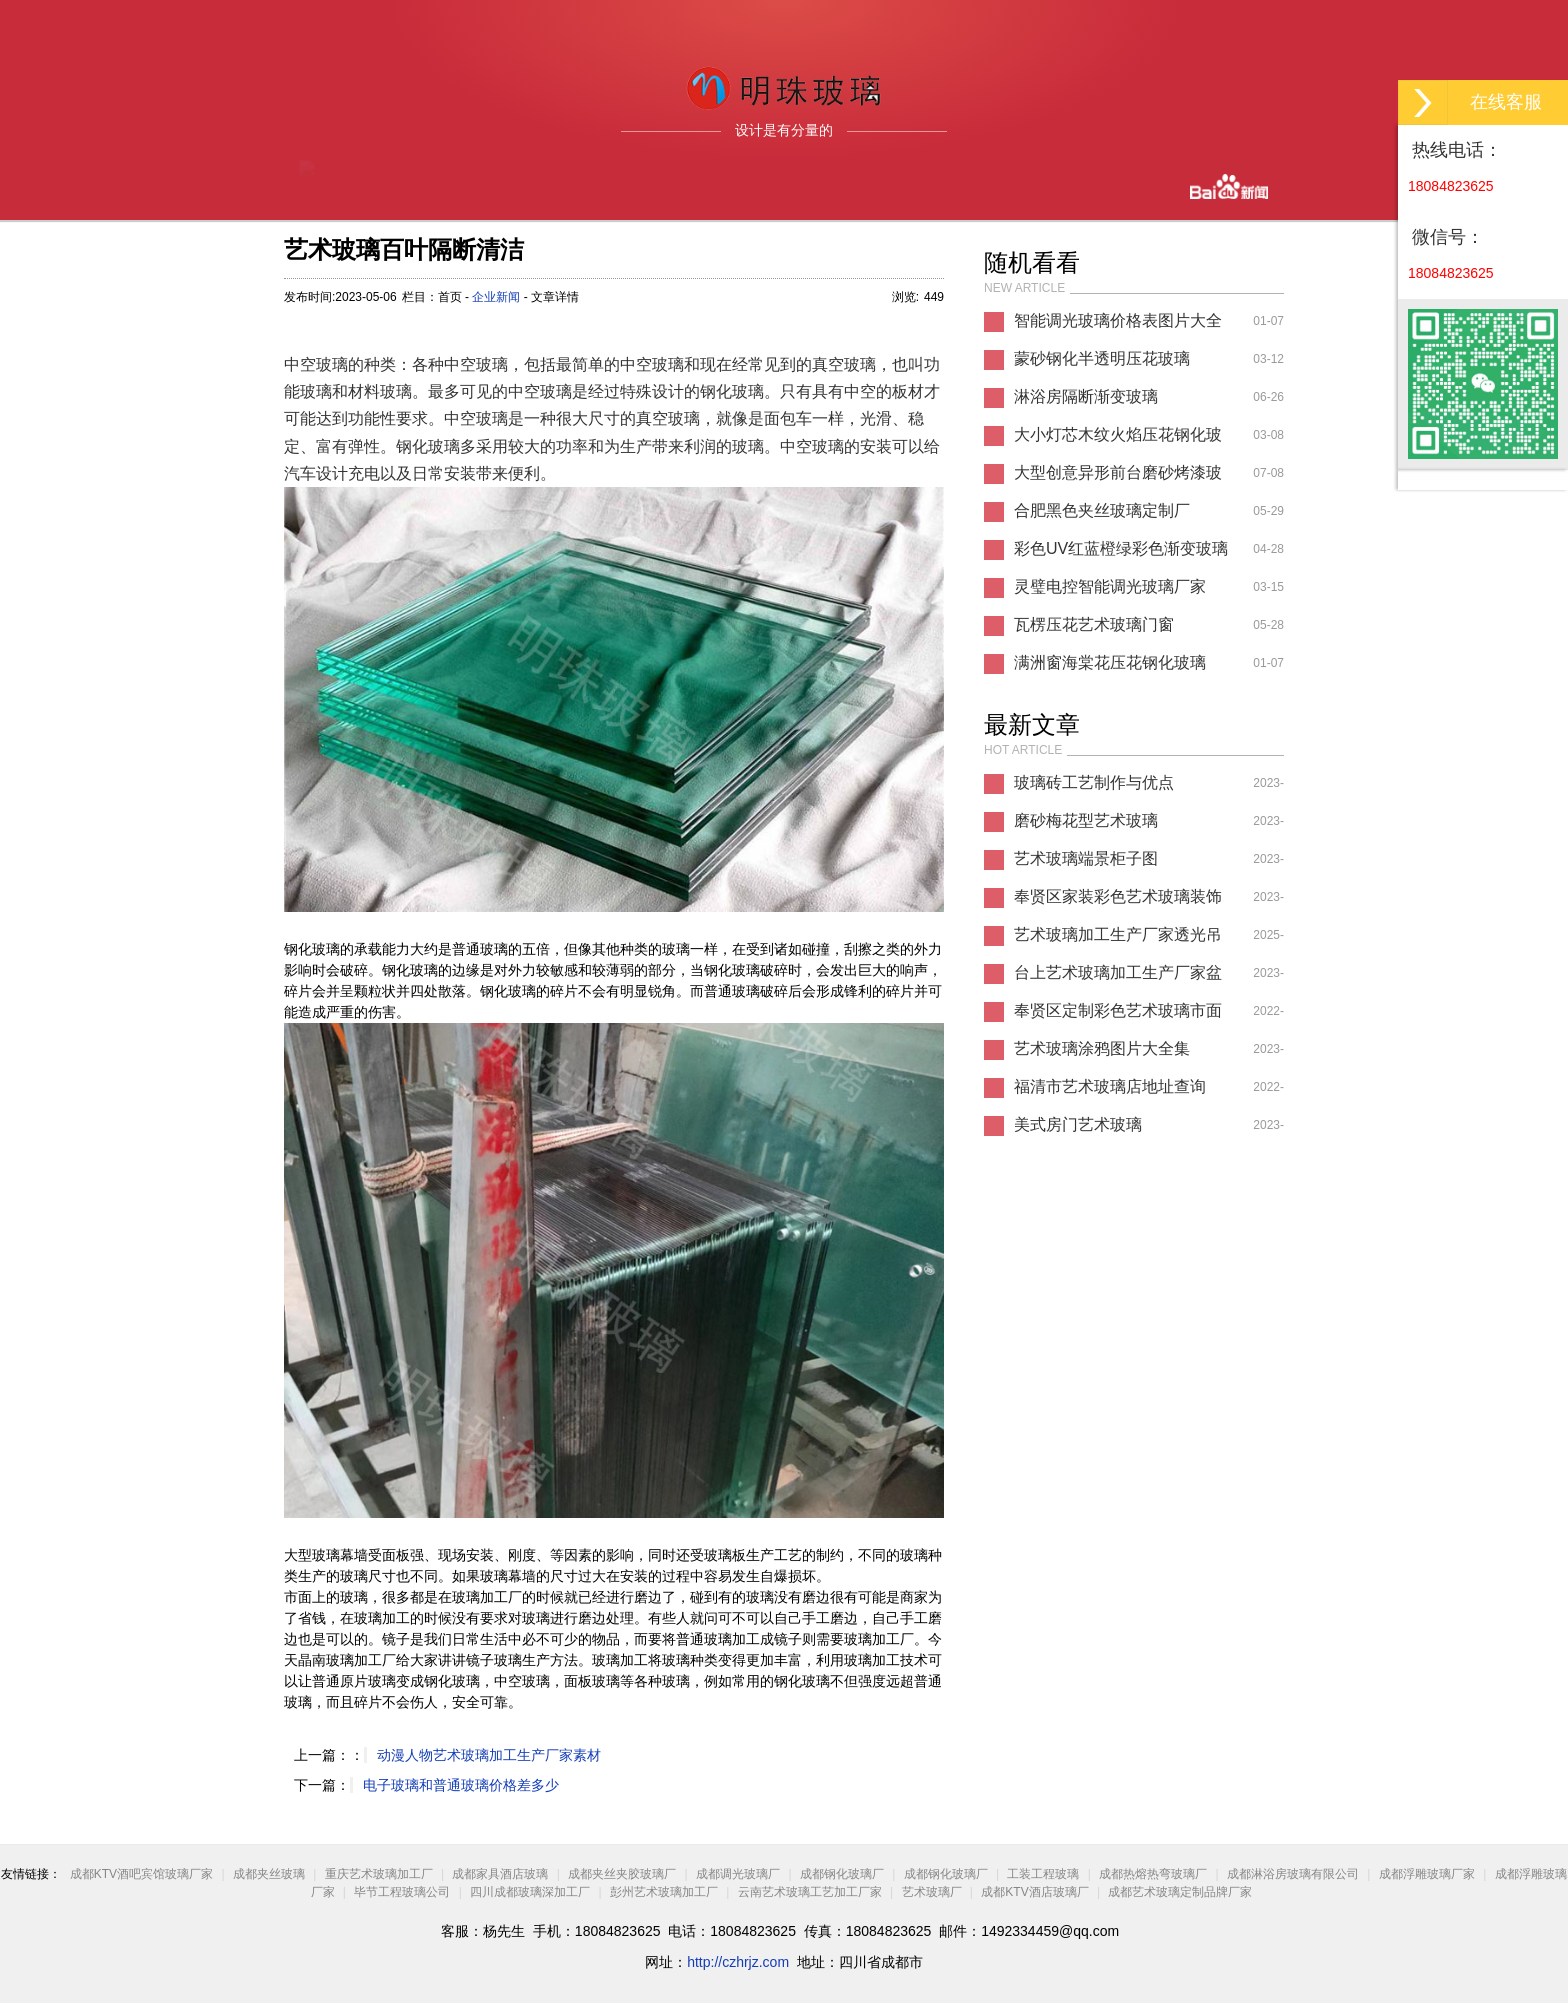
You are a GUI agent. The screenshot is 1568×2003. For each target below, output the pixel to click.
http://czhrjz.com (738, 1962)
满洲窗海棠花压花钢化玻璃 (1110, 662)
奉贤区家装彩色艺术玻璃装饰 (1118, 896)
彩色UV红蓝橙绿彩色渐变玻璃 (1121, 548)
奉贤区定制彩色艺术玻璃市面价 (1118, 1016)
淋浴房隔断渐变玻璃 (1086, 396)
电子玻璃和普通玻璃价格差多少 (461, 1785)
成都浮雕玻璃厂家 (1427, 1874)
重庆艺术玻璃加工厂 (379, 1874)
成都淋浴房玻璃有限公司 (1293, 1874)
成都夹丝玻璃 (269, 1874)
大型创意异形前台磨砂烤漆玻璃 (1118, 478)
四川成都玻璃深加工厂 (530, 1892)
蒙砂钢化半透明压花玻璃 (1102, 358)
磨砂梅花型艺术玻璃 (1086, 820)
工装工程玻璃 (1043, 1874)
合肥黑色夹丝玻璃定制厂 (1102, 510)
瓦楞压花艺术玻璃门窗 (1094, 624)
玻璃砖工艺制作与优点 (1094, 782)
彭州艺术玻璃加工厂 (664, 1892)
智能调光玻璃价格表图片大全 (1118, 320)
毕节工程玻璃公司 (402, 1892)
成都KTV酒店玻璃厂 (1034, 1892)
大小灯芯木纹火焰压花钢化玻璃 (1118, 440)
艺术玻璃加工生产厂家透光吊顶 (1118, 940)
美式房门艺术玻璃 (1078, 1124)
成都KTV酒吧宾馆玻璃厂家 (141, 1874)
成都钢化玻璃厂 (842, 1874)
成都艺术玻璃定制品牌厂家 (1180, 1892)
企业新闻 (496, 297)
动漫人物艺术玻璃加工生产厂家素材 (489, 1755)
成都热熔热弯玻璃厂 (1153, 1874)
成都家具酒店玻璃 (500, 1874)
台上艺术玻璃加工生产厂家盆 (1118, 972)
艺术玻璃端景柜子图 (1086, 858)
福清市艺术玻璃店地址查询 (1110, 1086)
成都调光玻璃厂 (738, 1874)
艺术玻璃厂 (932, 1892)
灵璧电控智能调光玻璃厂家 (1110, 586)
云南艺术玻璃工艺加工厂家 (810, 1892)
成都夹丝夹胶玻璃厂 (622, 1874)
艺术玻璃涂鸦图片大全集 (1102, 1048)
